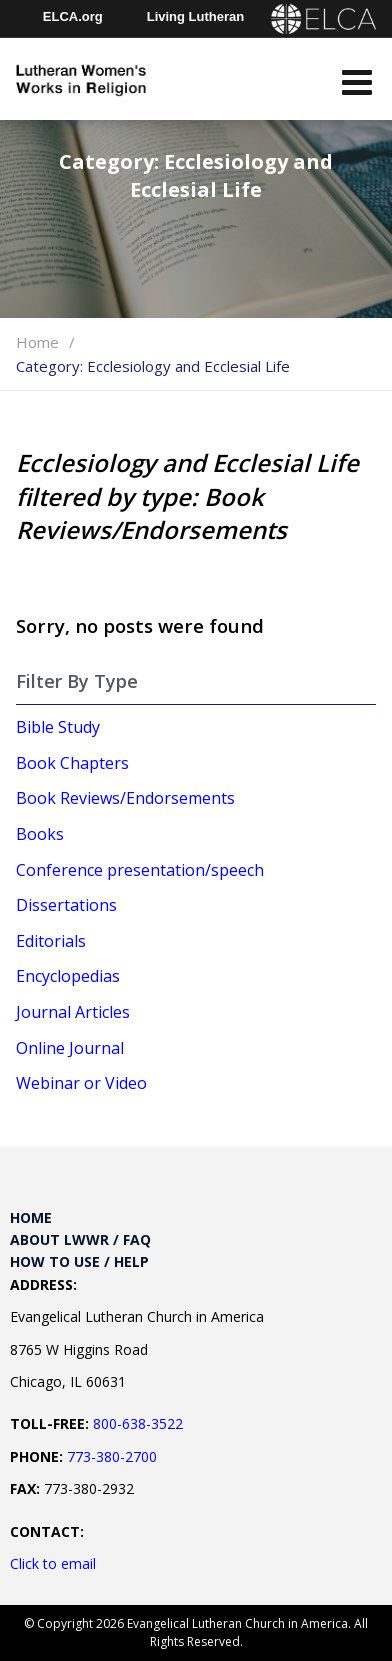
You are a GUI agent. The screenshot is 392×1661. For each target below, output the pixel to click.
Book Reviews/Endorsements (125, 798)
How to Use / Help (79, 1261)
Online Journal (70, 1048)
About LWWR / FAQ (80, 1239)
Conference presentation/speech (140, 870)
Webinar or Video (81, 1083)
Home (37, 342)
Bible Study (58, 727)
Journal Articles (73, 1012)
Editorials (51, 941)
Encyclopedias (68, 976)
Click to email (53, 1563)
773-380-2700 (112, 1456)
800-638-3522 (138, 1423)
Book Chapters (72, 763)
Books (40, 834)
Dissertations (66, 905)
